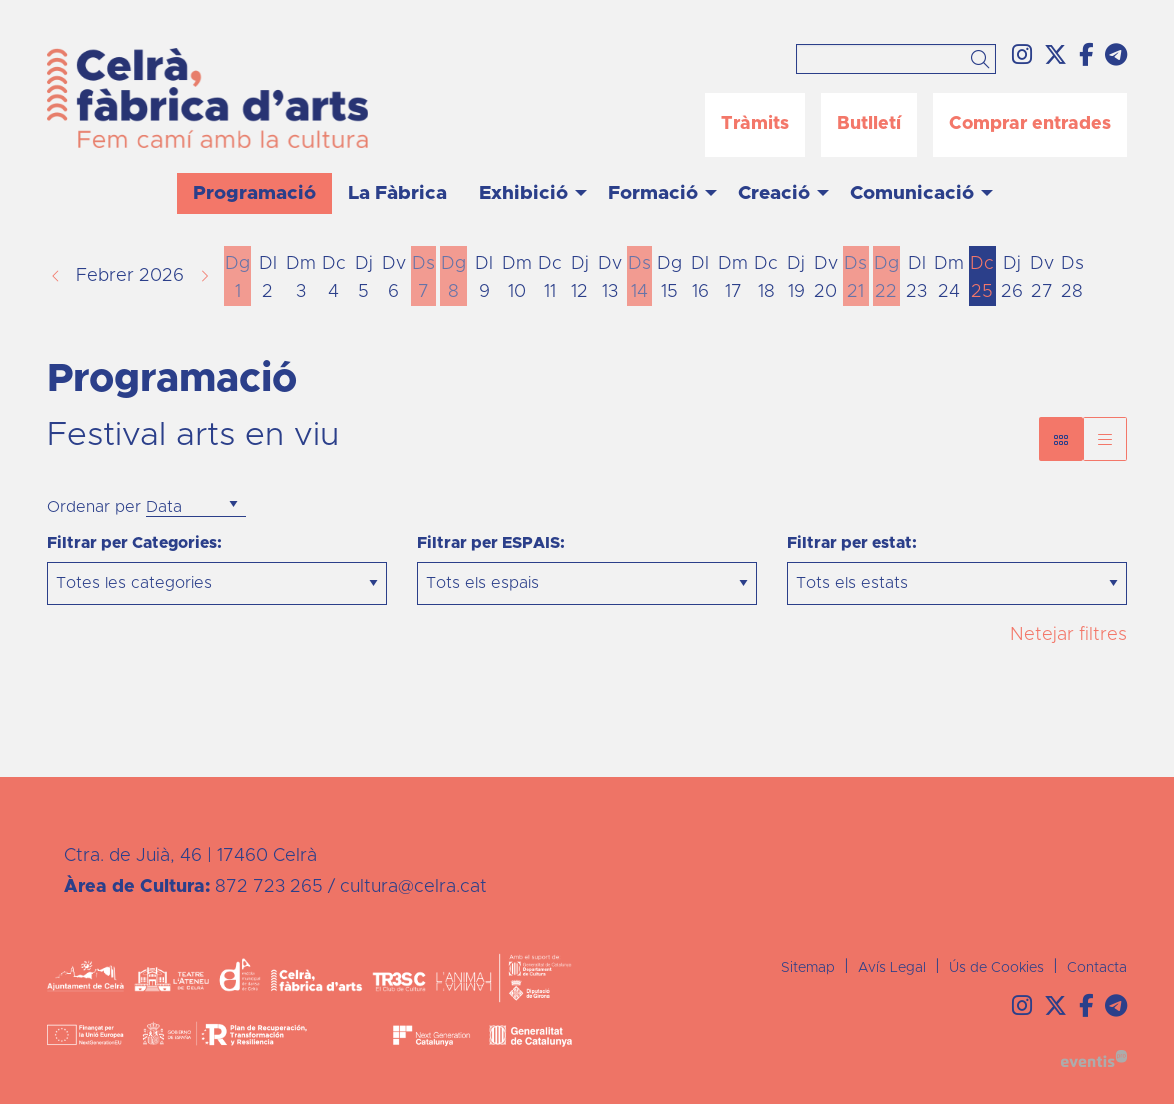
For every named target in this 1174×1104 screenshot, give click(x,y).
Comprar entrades (1030, 124)
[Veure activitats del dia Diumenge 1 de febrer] (237, 278)
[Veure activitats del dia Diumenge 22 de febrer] (886, 278)
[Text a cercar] (896, 59)
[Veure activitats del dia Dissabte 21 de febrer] (856, 278)
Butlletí (869, 124)
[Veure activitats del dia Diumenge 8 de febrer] (453, 278)
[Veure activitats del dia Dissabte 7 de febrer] (424, 278)
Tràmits (755, 124)
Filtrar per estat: (852, 543)
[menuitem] (1022, 56)
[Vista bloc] (1061, 439)
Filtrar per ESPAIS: (491, 543)
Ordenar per (94, 507)
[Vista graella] (1105, 439)
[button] (983, 61)
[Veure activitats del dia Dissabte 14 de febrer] (640, 278)
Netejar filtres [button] (1068, 635)
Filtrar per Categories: (134, 543)
